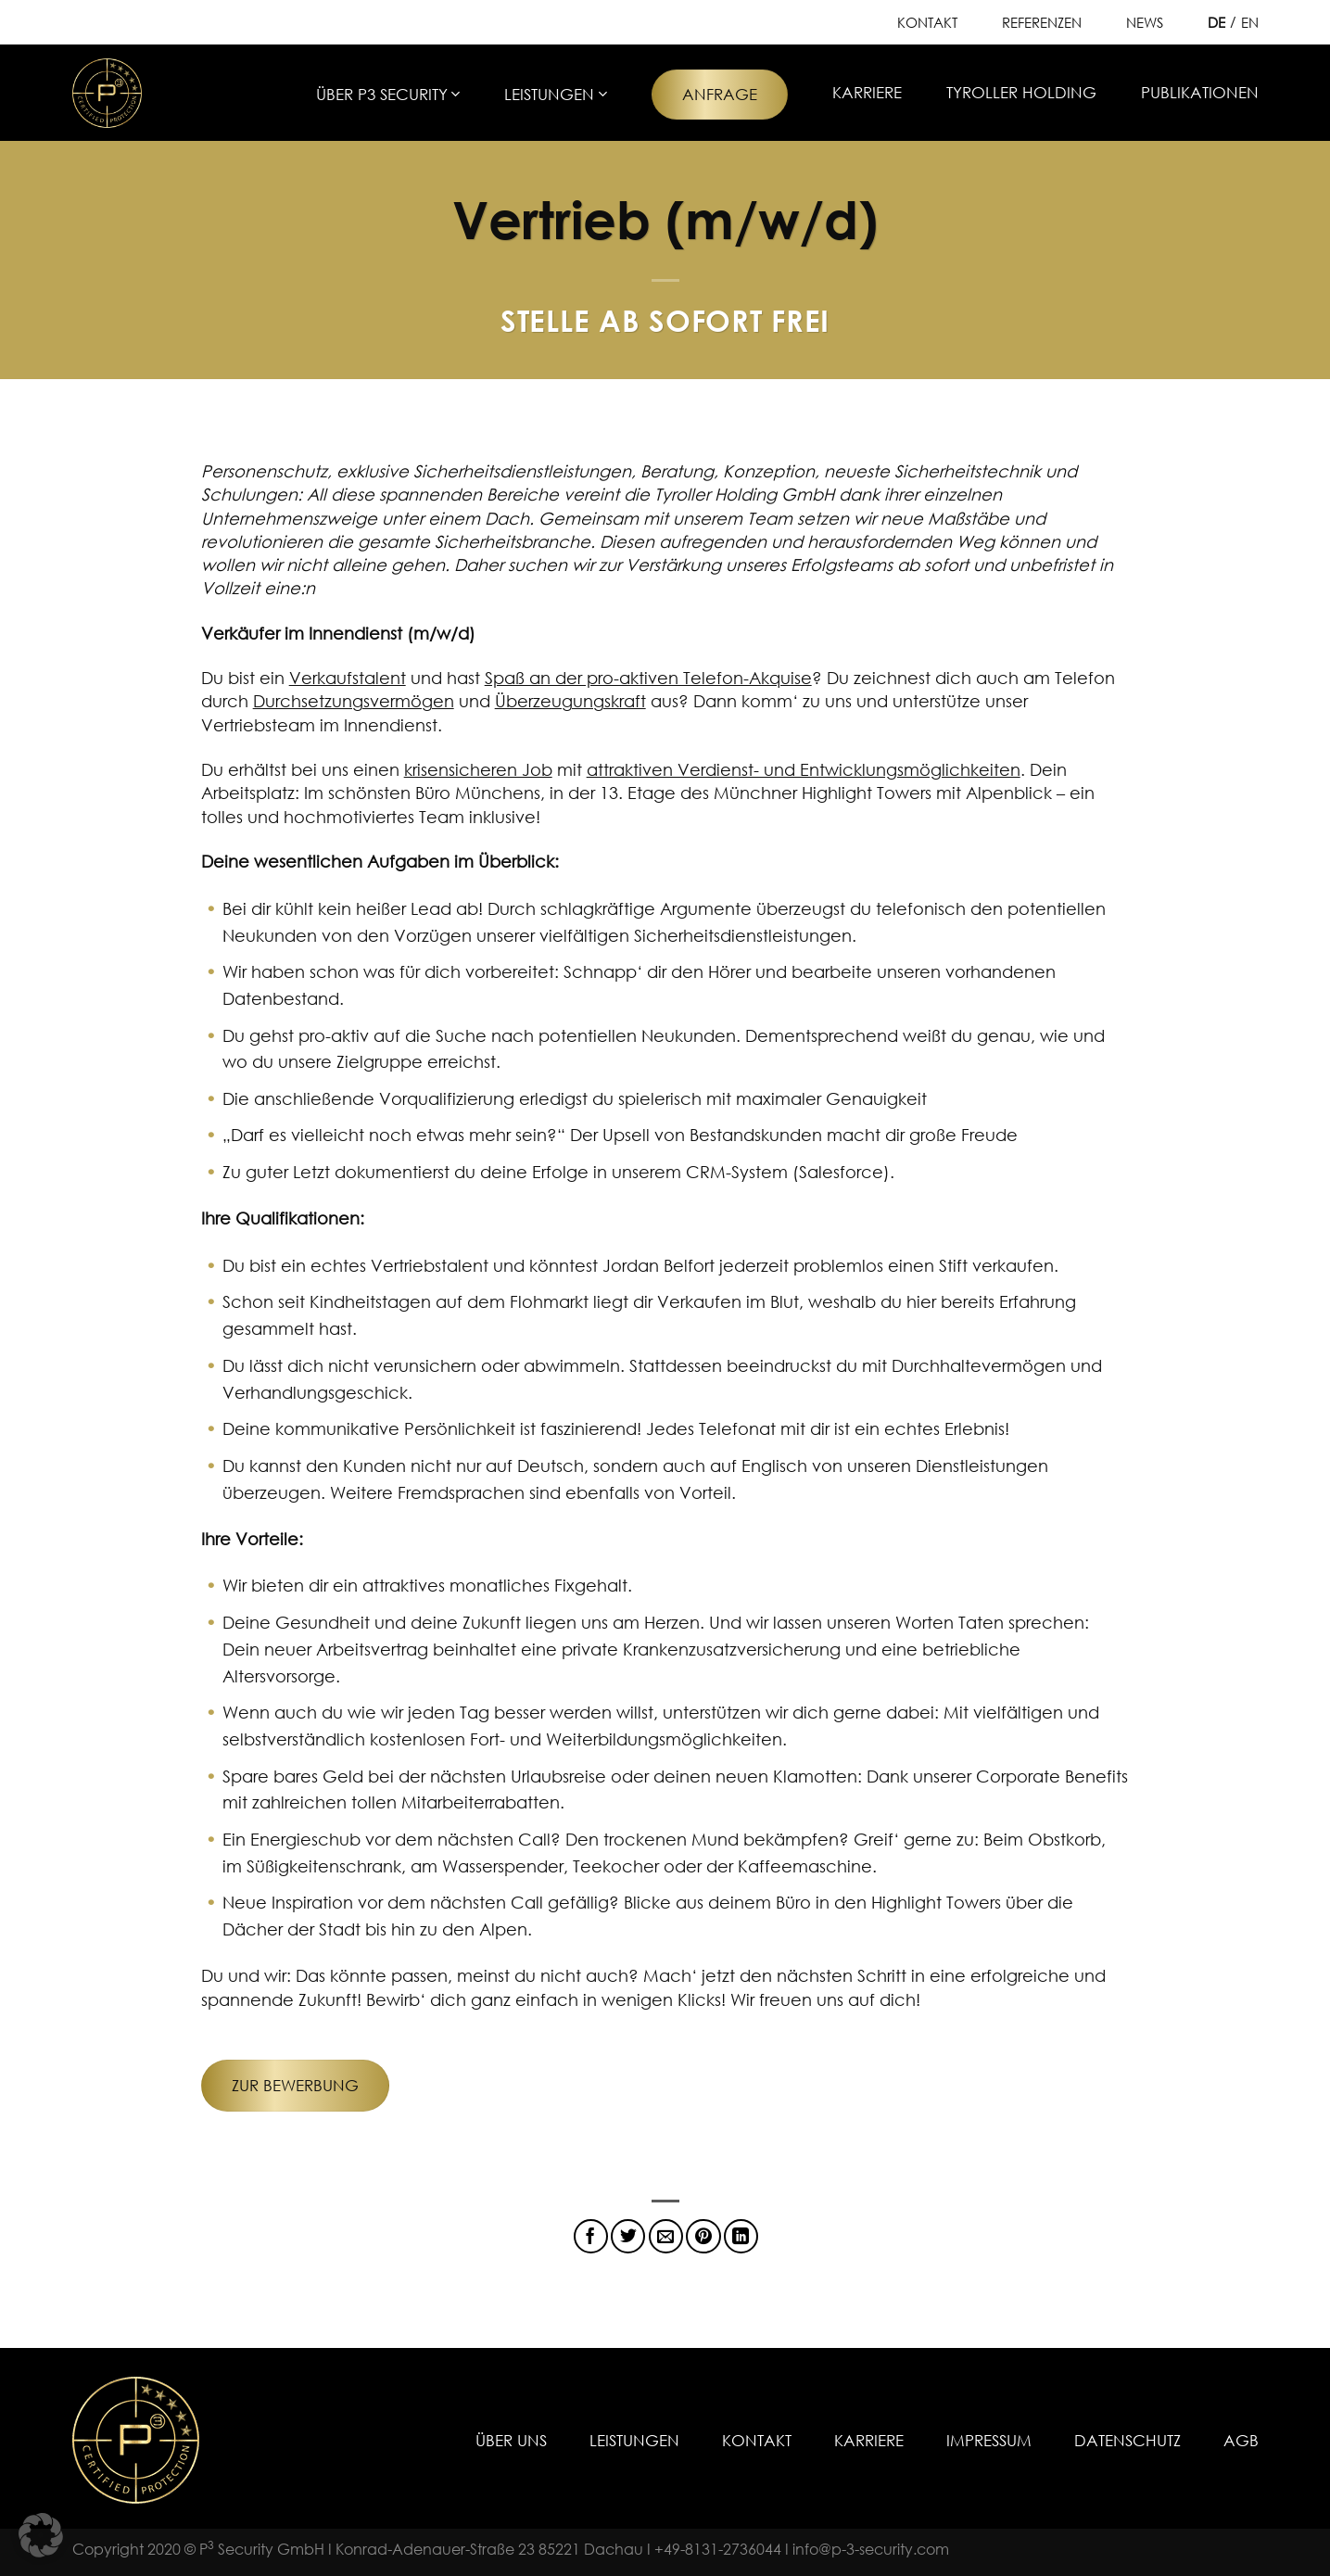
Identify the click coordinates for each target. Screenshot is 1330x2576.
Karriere (867, 92)
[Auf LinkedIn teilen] (741, 2236)
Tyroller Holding (1021, 92)
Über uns (511, 2440)
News (1144, 22)
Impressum (989, 2440)
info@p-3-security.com (870, 2549)
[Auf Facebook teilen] (591, 2236)
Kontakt (927, 22)
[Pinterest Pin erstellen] (703, 2236)
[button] (41, 2535)
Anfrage (719, 94)
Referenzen (1042, 22)
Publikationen (1200, 92)
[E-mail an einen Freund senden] (666, 2236)
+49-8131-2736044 (717, 2549)
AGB (1241, 2440)
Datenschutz (1127, 2440)
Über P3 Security (388, 94)
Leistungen (555, 94)
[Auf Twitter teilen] (628, 2236)
